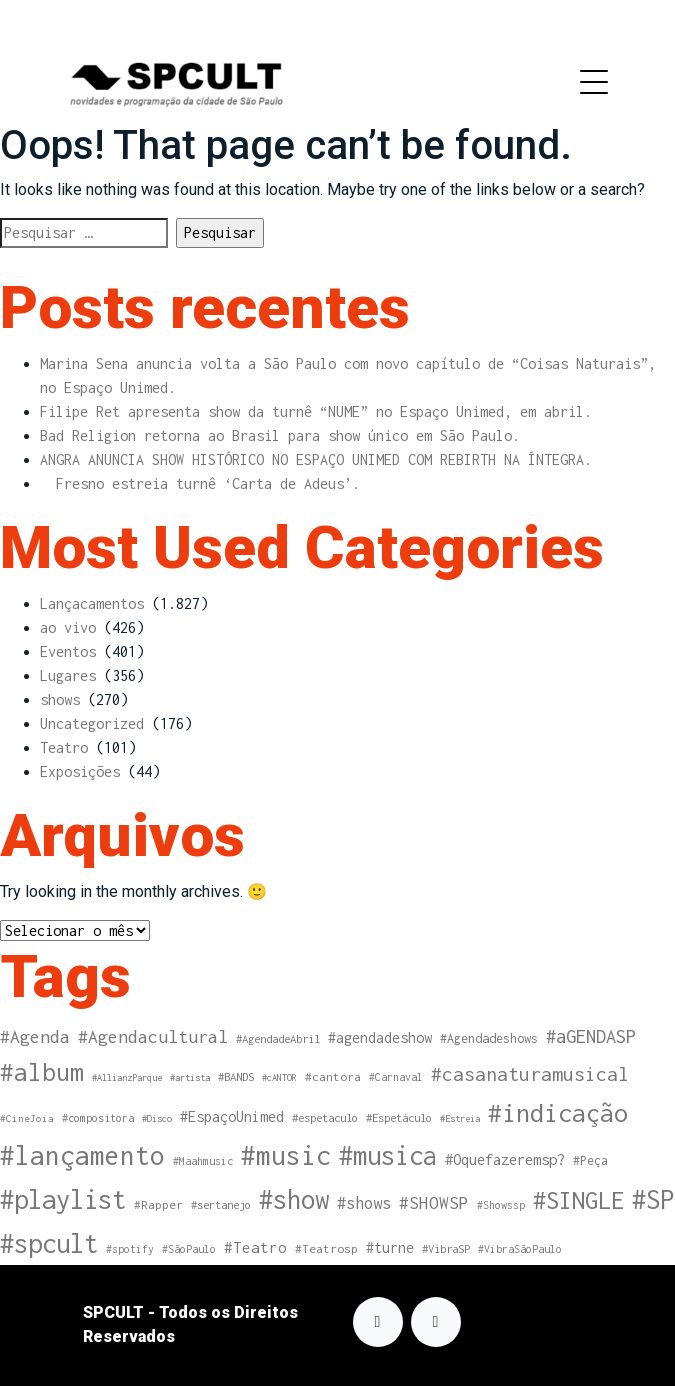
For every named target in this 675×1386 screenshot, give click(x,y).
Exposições (80, 771)
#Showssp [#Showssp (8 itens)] (501, 1205)
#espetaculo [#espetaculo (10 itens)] (325, 1117)
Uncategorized (92, 723)
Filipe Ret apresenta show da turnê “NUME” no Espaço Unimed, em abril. (316, 411)
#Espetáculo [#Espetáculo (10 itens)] (399, 1117)
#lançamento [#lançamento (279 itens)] (82, 1155)
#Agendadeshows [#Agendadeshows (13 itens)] (489, 1038)
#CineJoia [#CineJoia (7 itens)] (27, 1118)
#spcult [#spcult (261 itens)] (49, 1243)
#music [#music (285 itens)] (286, 1155)
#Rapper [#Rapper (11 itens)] (158, 1205)
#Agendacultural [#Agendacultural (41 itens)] (153, 1036)
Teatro (64, 747)
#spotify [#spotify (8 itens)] (130, 1249)
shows (60, 699)
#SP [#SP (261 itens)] (653, 1199)
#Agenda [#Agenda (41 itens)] (35, 1036)
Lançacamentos (92, 603)
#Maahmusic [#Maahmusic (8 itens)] (203, 1161)
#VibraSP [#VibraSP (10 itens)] (446, 1248)
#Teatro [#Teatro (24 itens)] (255, 1247)
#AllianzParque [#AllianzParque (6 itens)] (127, 1077)
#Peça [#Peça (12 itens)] (590, 1160)
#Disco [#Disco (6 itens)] (157, 1118)
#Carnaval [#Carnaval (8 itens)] (396, 1077)
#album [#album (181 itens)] (42, 1072)
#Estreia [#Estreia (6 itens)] (460, 1118)
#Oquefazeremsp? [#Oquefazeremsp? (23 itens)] (505, 1159)
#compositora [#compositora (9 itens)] (98, 1117)
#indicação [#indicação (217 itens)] (558, 1112)
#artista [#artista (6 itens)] (190, 1077)
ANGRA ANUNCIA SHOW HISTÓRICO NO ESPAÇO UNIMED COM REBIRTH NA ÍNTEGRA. (316, 459)
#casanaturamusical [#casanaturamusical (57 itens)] (530, 1074)
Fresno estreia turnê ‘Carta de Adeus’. (200, 483)
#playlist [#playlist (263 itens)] (63, 1199)
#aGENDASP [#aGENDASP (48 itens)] (591, 1036)
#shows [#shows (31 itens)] (364, 1202)
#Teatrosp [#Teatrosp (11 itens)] (326, 1249)
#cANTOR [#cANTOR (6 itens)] (279, 1077)
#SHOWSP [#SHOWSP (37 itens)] (434, 1203)
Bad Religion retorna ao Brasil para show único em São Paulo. (280, 435)
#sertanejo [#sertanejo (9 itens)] (221, 1204)
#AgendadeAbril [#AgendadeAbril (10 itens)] (278, 1038)
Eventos (68, 651)
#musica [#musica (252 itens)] (388, 1155)
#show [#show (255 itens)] (294, 1199)
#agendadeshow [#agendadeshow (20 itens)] (380, 1037)
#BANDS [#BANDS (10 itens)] (236, 1076)
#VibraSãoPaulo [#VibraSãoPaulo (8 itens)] (520, 1249)
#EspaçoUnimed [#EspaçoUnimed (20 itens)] (232, 1116)
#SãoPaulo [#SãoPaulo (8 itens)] (189, 1249)
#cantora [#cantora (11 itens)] (333, 1077)
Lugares (68, 675)
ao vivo (68, 627)
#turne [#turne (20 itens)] (390, 1247)
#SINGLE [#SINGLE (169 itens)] (578, 1200)
